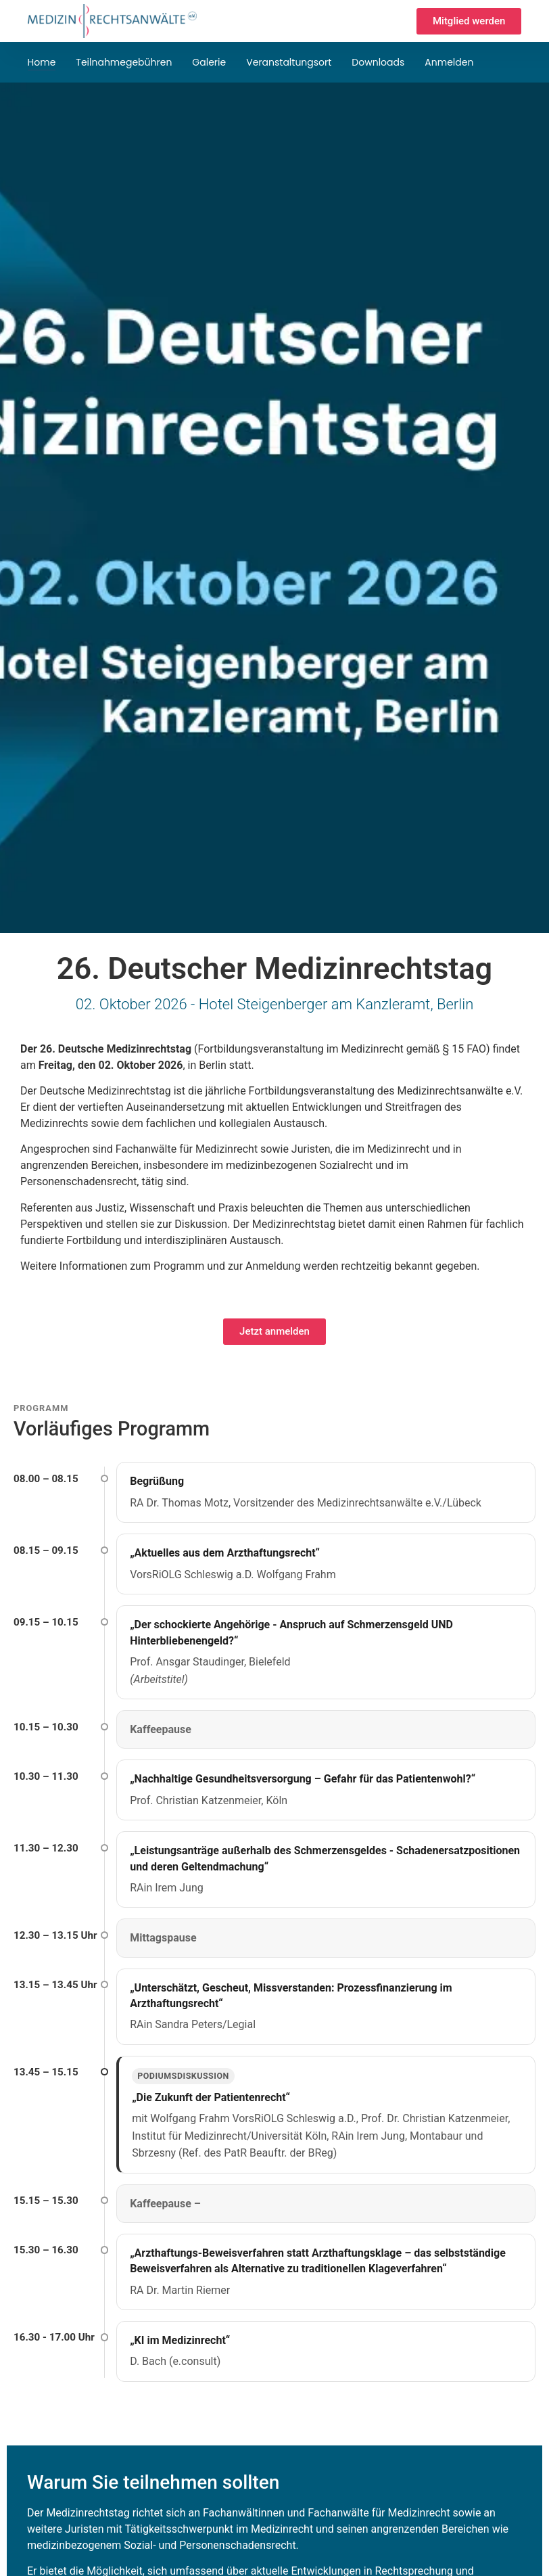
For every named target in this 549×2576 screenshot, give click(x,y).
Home (42, 62)
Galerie (209, 62)
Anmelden (449, 62)
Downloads (378, 62)
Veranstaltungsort (288, 62)
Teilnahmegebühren (124, 62)
